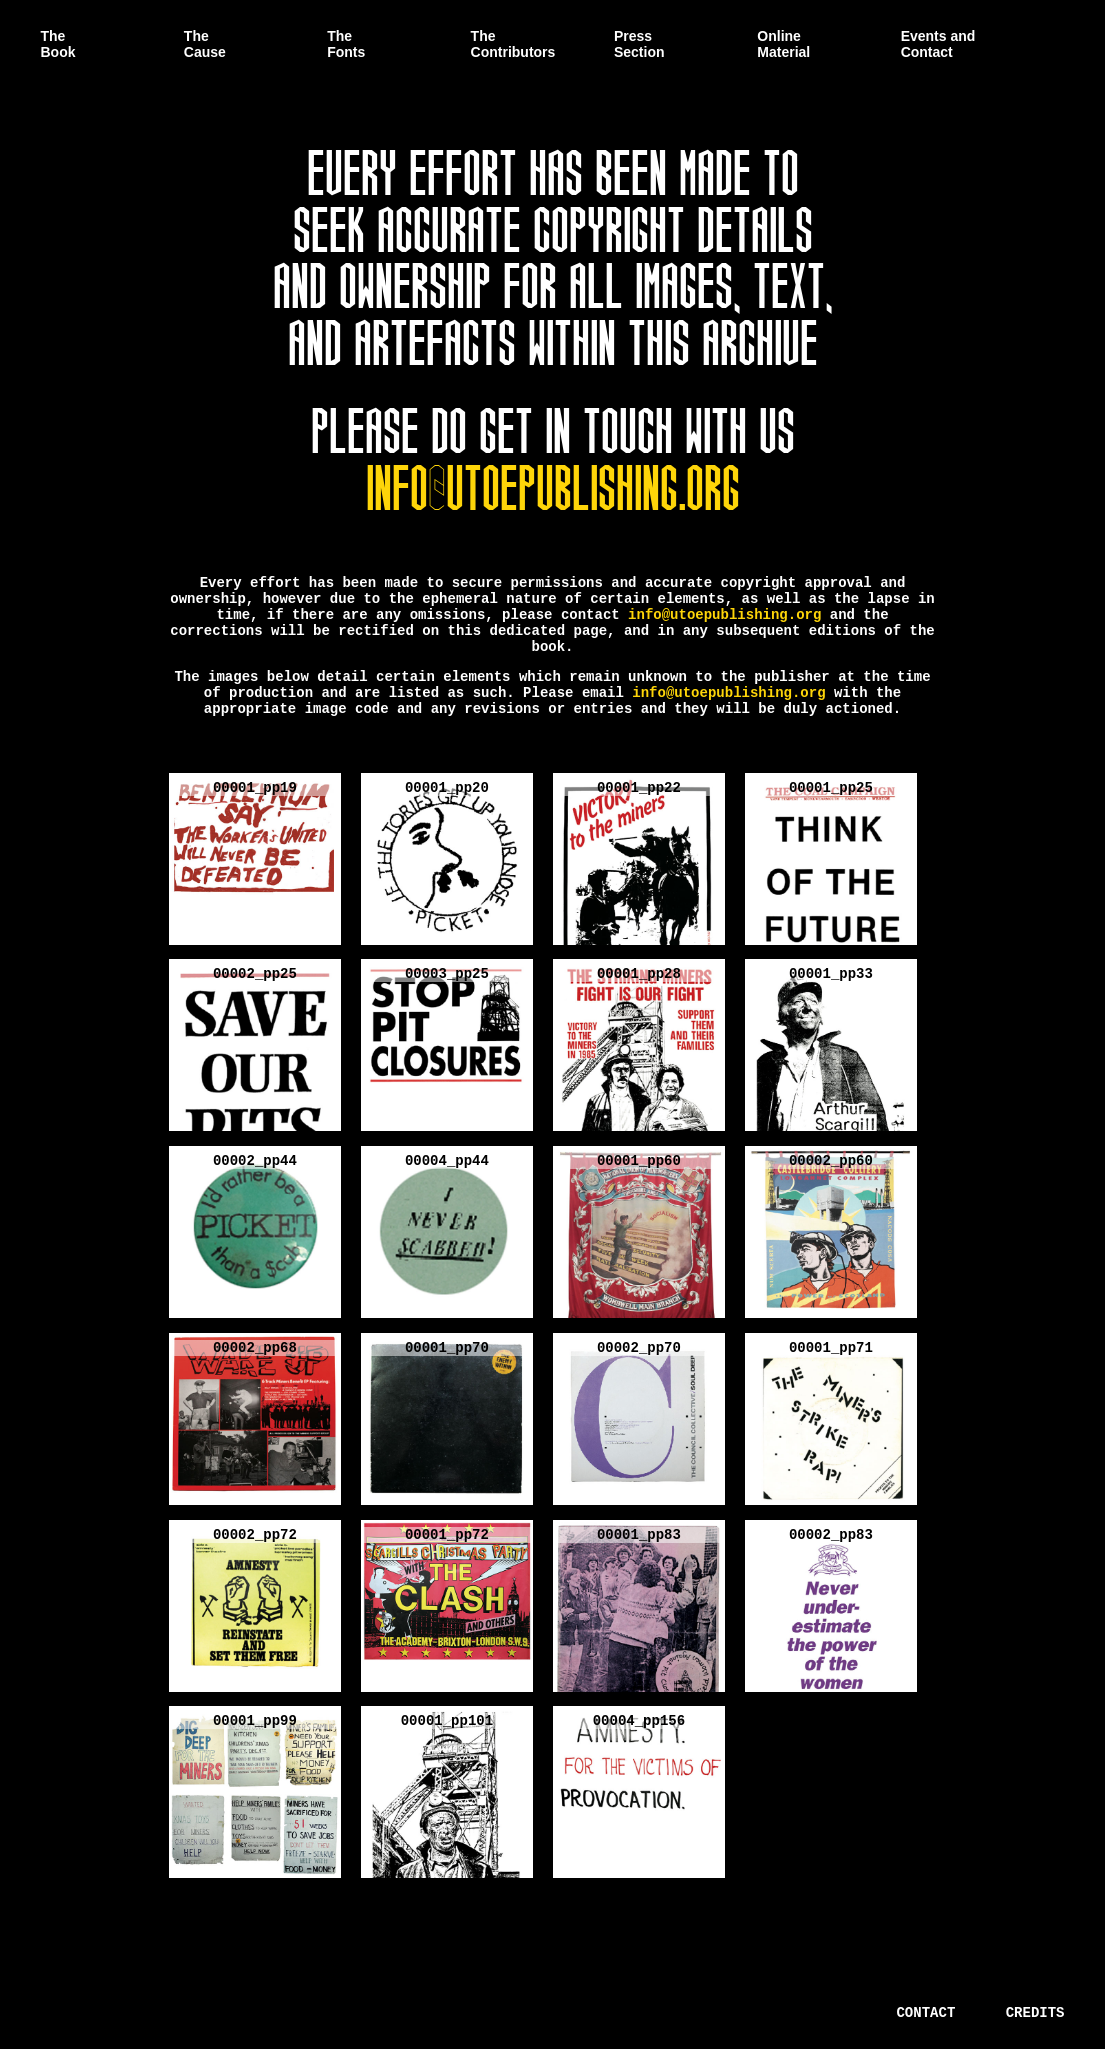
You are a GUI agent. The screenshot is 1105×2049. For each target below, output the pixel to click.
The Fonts (346, 44)
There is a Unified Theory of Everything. (164, 2011)
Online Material (783, 44)
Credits (1035, 2013)
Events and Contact (938, 44)
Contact (925, 2013)
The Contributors (513, 44)
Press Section (639, 44)
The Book (58, 44)
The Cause (205, 44)
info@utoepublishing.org (553, 482)
